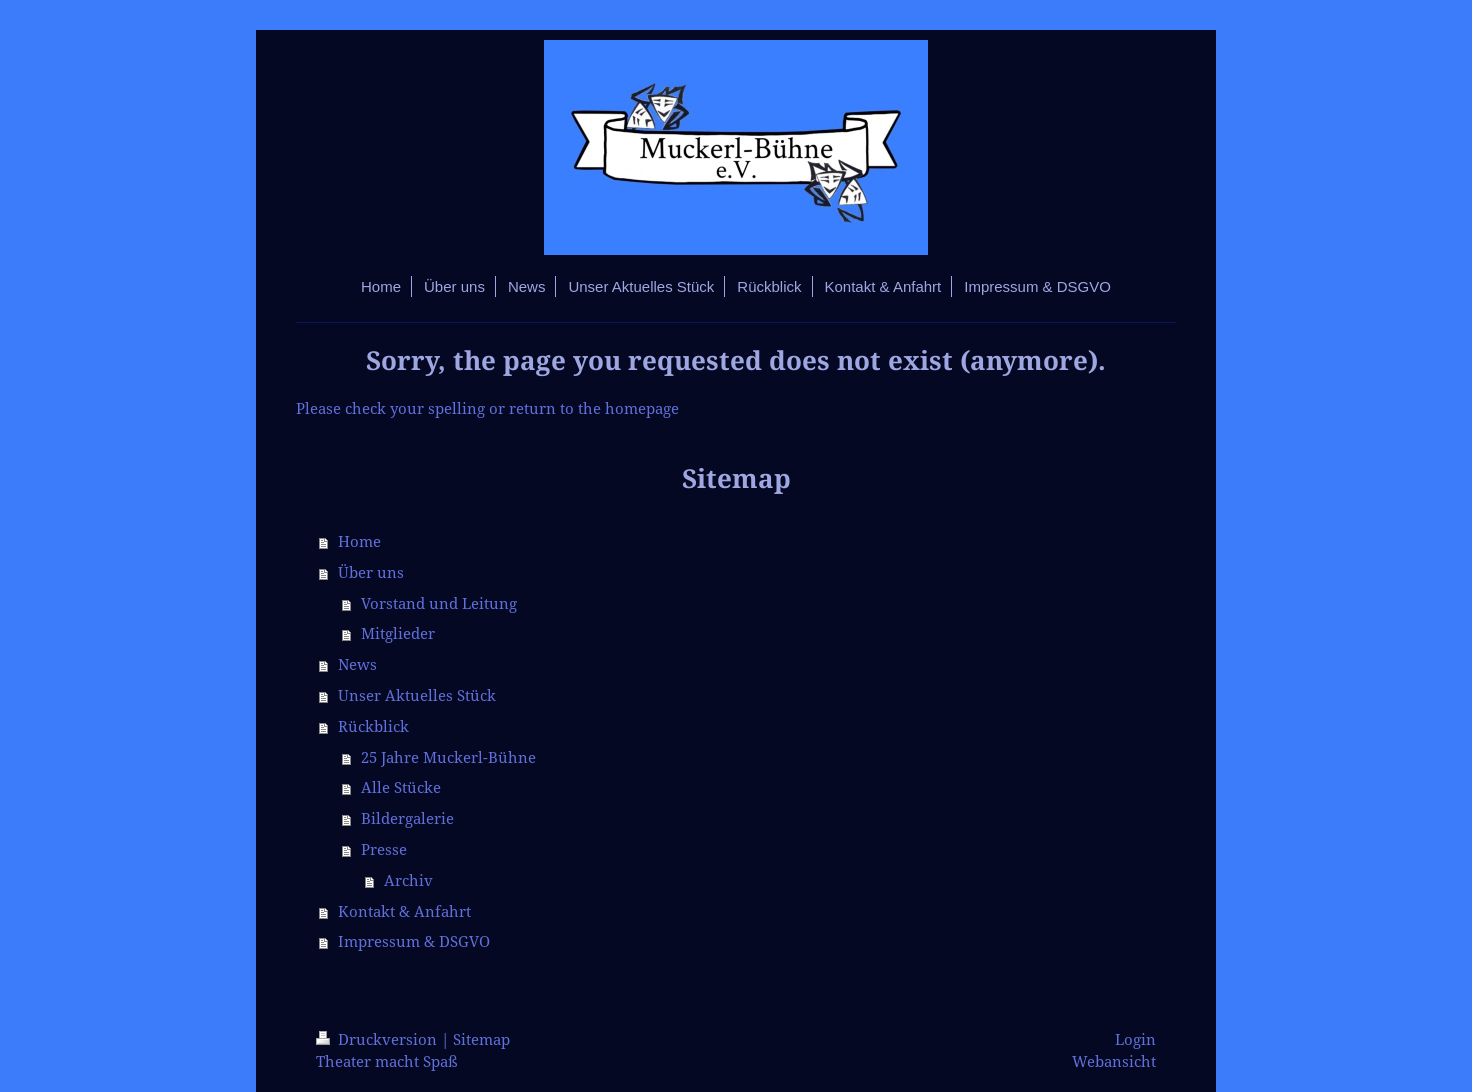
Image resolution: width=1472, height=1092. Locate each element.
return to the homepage (594, 408)
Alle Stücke (401, 787)
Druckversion (378, 1039)
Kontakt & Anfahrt (404, 911)
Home (359, 541)
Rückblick (373, 726)
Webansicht (1114, 1061)
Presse (384, 849)
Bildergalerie (407, 818)
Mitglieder (398, 633)
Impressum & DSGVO (414, 941)
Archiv (408, 880)
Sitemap (481, 1039)
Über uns (371, 572)
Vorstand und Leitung (439, 603)
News (357, 664)
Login (1135, 1039)
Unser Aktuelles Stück (417, 695)
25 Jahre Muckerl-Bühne (448, 757)
